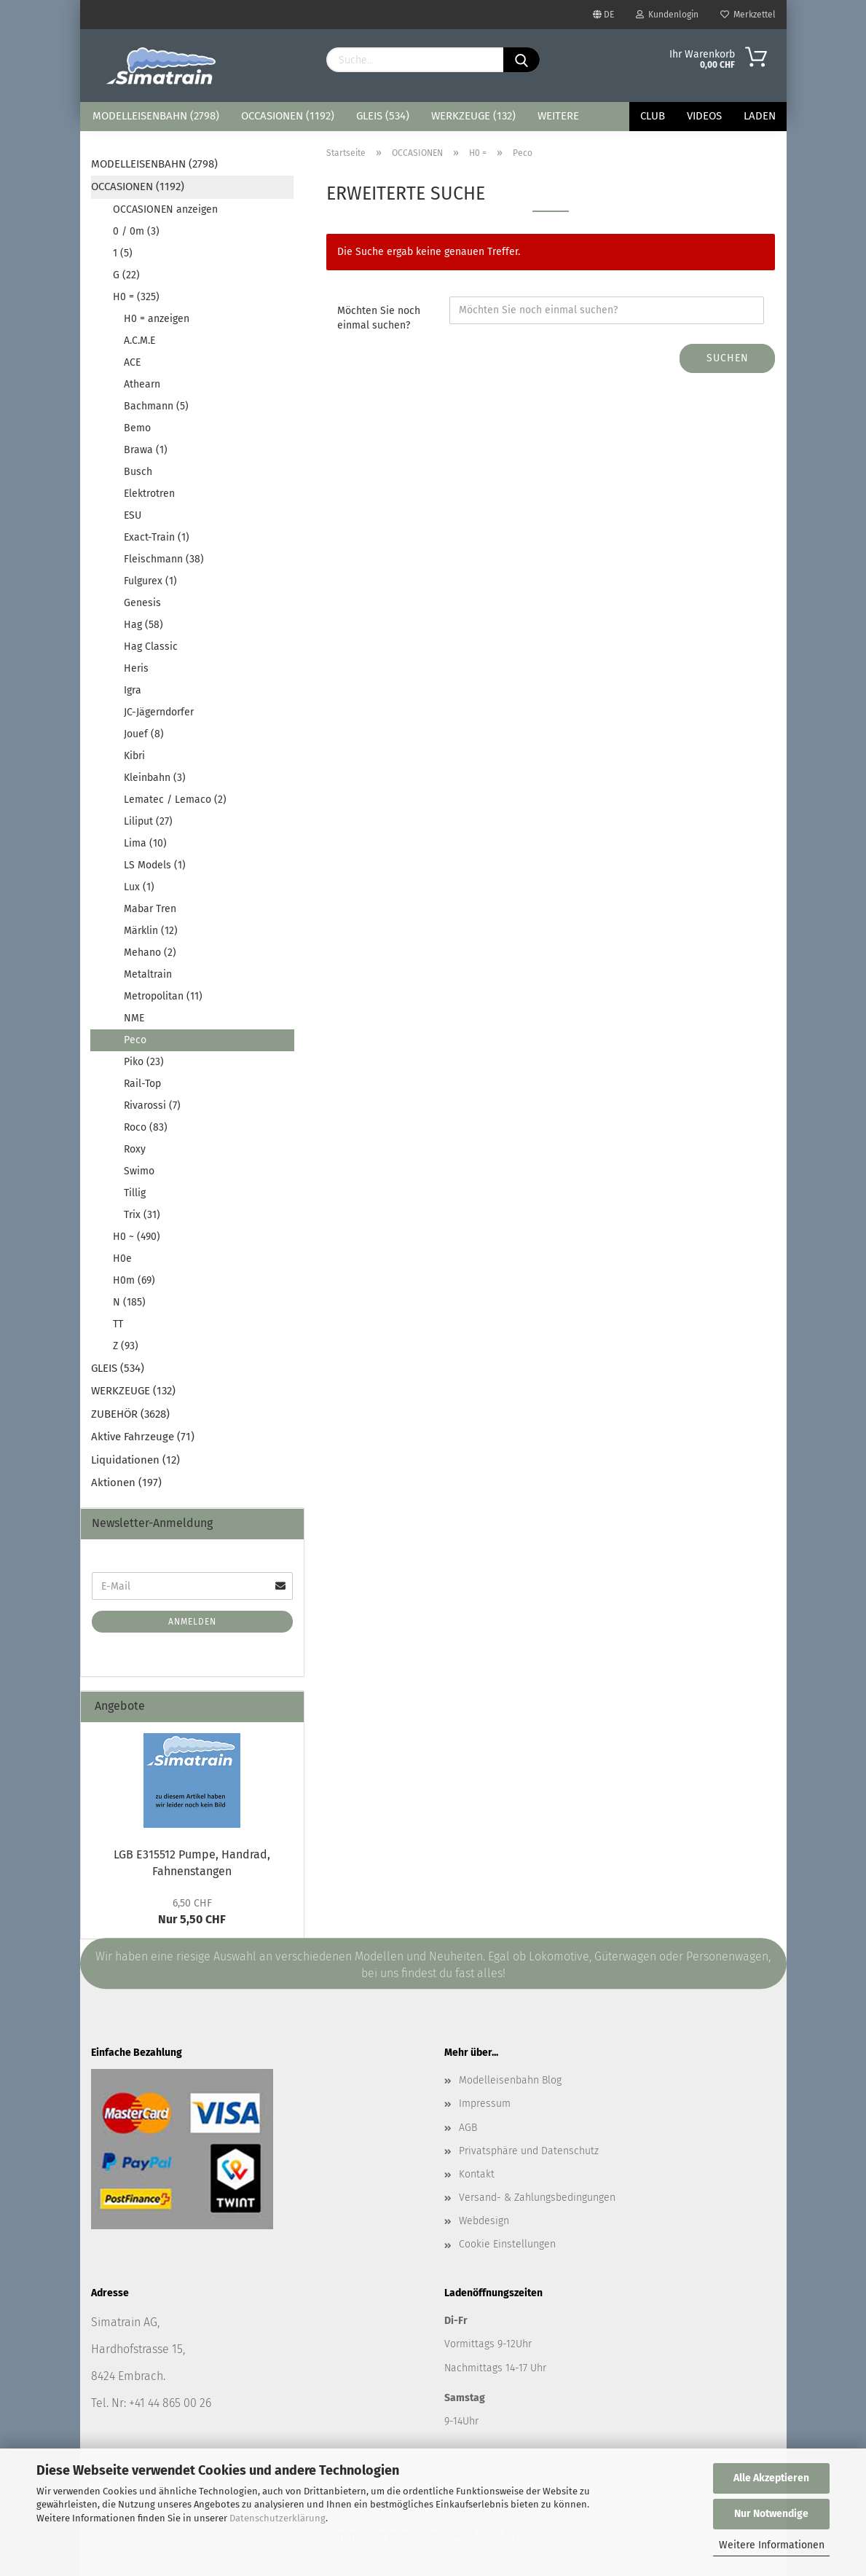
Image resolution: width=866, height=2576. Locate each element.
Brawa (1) (146, 450)
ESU (132, 515)
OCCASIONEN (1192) (287, 115)
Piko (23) (144, 1062)
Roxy (135, 1149)
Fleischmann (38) (164, 559)
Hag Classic (151, 646)
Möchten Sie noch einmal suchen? (378, 318)
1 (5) (123, 253)
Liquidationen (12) (135, 1459)
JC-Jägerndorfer (159, 712)
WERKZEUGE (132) (473, 115)
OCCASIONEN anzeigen (165, 209)
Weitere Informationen (771, 2545)
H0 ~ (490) (136, 1236)
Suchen (727, 358)
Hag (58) (143, 625)
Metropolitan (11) (163, 996)
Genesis (142, 603)
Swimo (139, 1171)
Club (652, 115)
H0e (122, 1258)
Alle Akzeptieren (771, 2478)
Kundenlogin (667, 14)
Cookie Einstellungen (507, 2244)
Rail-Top (142, 1083)
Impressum (485, 2103)
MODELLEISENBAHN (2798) (155, 115)
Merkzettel (748, 14)
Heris (136, 668)
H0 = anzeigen (156, 319)
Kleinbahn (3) (155, 777)
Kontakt (477, 2174)
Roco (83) (146, 1127)
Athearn (142, 384)
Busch (138, 472)
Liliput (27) (148, 821)
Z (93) (125, 1346)
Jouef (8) (144, 734)
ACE (132, 362)
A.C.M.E (139, 340)
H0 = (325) (136, 297)
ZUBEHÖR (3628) (130, 1414)
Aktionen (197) (126, 1482)
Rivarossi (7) (152, 1105)
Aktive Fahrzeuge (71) (142, 1436)
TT (118, 1324)
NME (134, 1018)
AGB (468, 2127)
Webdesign (484, 2221)
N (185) (129, 1302)
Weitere (558, 115)
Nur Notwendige (771, 2514)
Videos (704, 115)
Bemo (137, 428)
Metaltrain (148, 974)
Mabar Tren (150, 909)
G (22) (126, 275)
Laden (760, 115)
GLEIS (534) (382, 115)
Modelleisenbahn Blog (510, 2080)
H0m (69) (134, 1280)
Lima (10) (145, 843)
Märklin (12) (151, 930)
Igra (132, 690)
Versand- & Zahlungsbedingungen (537, 2197)
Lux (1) (139, 887)
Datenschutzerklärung (277, 2518)
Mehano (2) (150, 952)
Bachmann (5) (156, 406)
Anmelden (192, 1622)
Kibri (134, 756)
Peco (135, 1040)
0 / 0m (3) (136, 231)
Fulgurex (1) (150, 581)
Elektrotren (149, 493)
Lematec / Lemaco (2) (175, 799)
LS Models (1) (155, 865)
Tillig (135, 1193)
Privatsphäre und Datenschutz (529, 2151)
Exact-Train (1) (156, 537)
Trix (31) (142, 1215)
